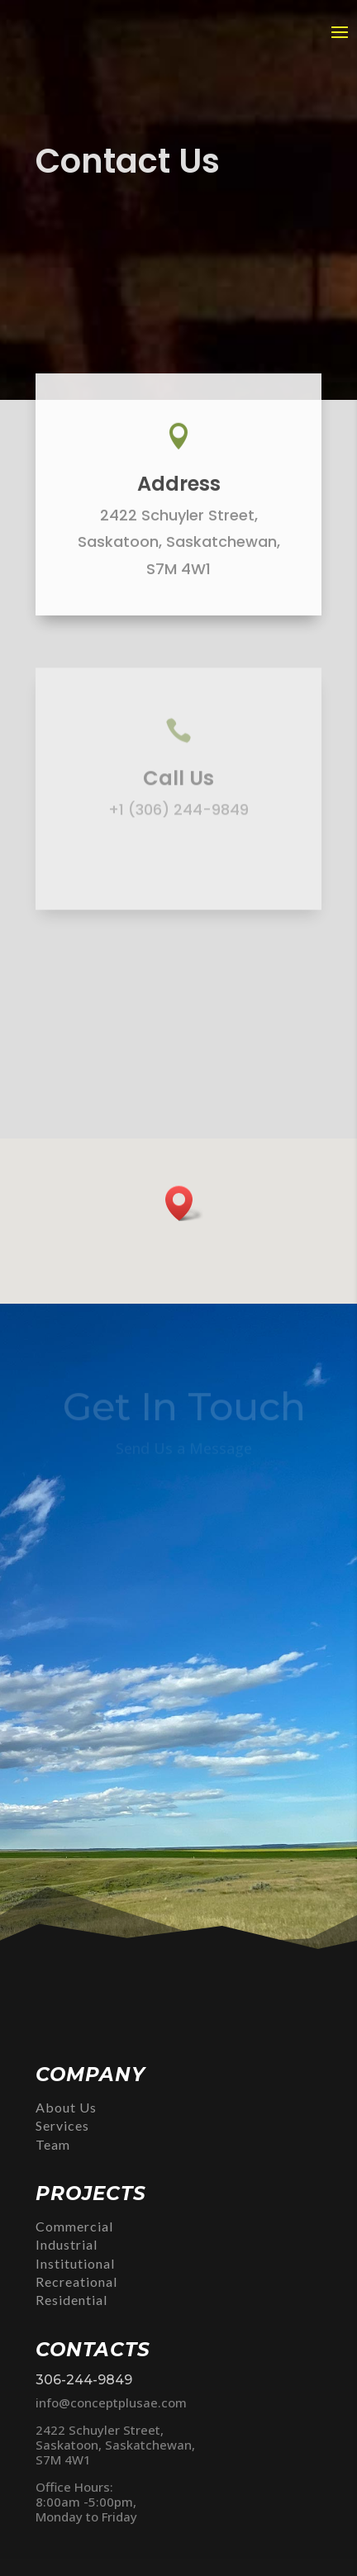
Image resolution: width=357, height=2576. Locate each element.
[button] (184, 1203)
